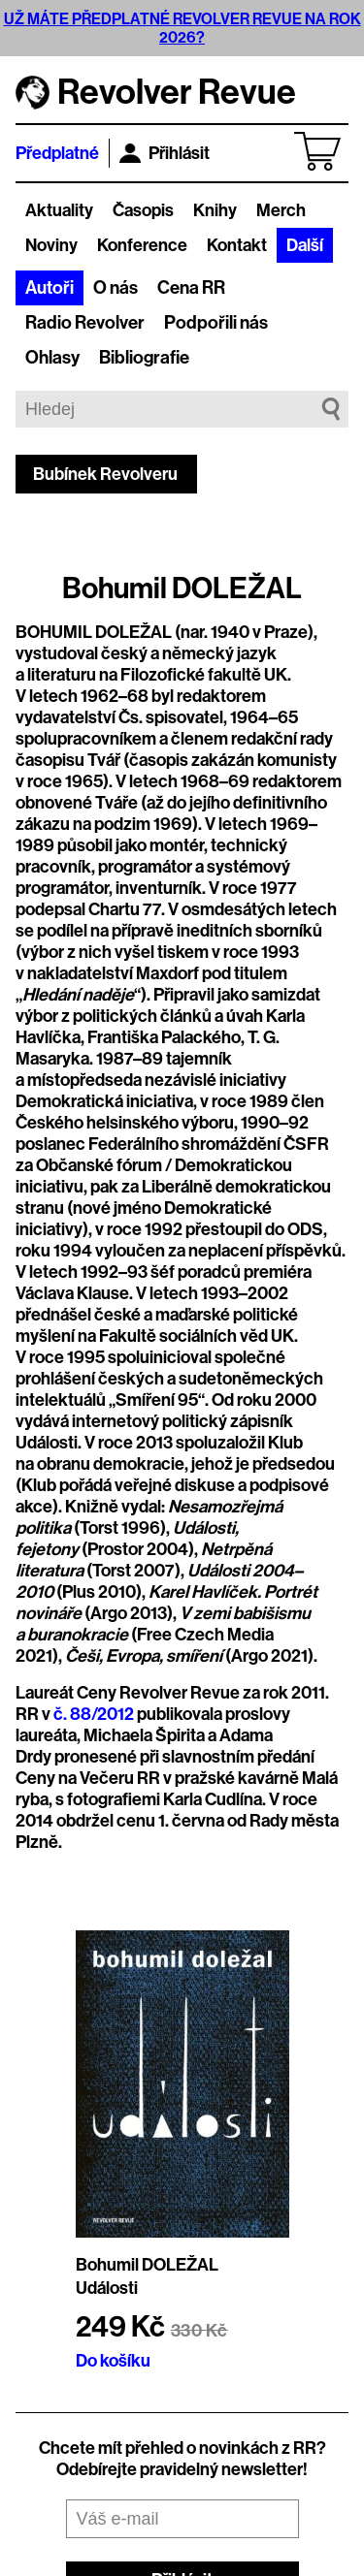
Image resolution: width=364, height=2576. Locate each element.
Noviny (51, 245)
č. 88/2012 (93, 1714)
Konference (142, 245)
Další (304, 245)
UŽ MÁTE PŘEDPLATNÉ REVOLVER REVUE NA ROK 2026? (182, 28)
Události (107, 2288)
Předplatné (57, 153)
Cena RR (191, 288)
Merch (281, 210)
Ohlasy (52, 357)
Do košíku (113, 2360)
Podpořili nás (216, 323)
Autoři (49, 288)
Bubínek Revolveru (105, 474)
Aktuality (59, 210)
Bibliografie (144, 357)
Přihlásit (164, 153)
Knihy (215, 210)
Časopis (143, 210)
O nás (115, 288)
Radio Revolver (85, 323)
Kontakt (237, 245)
